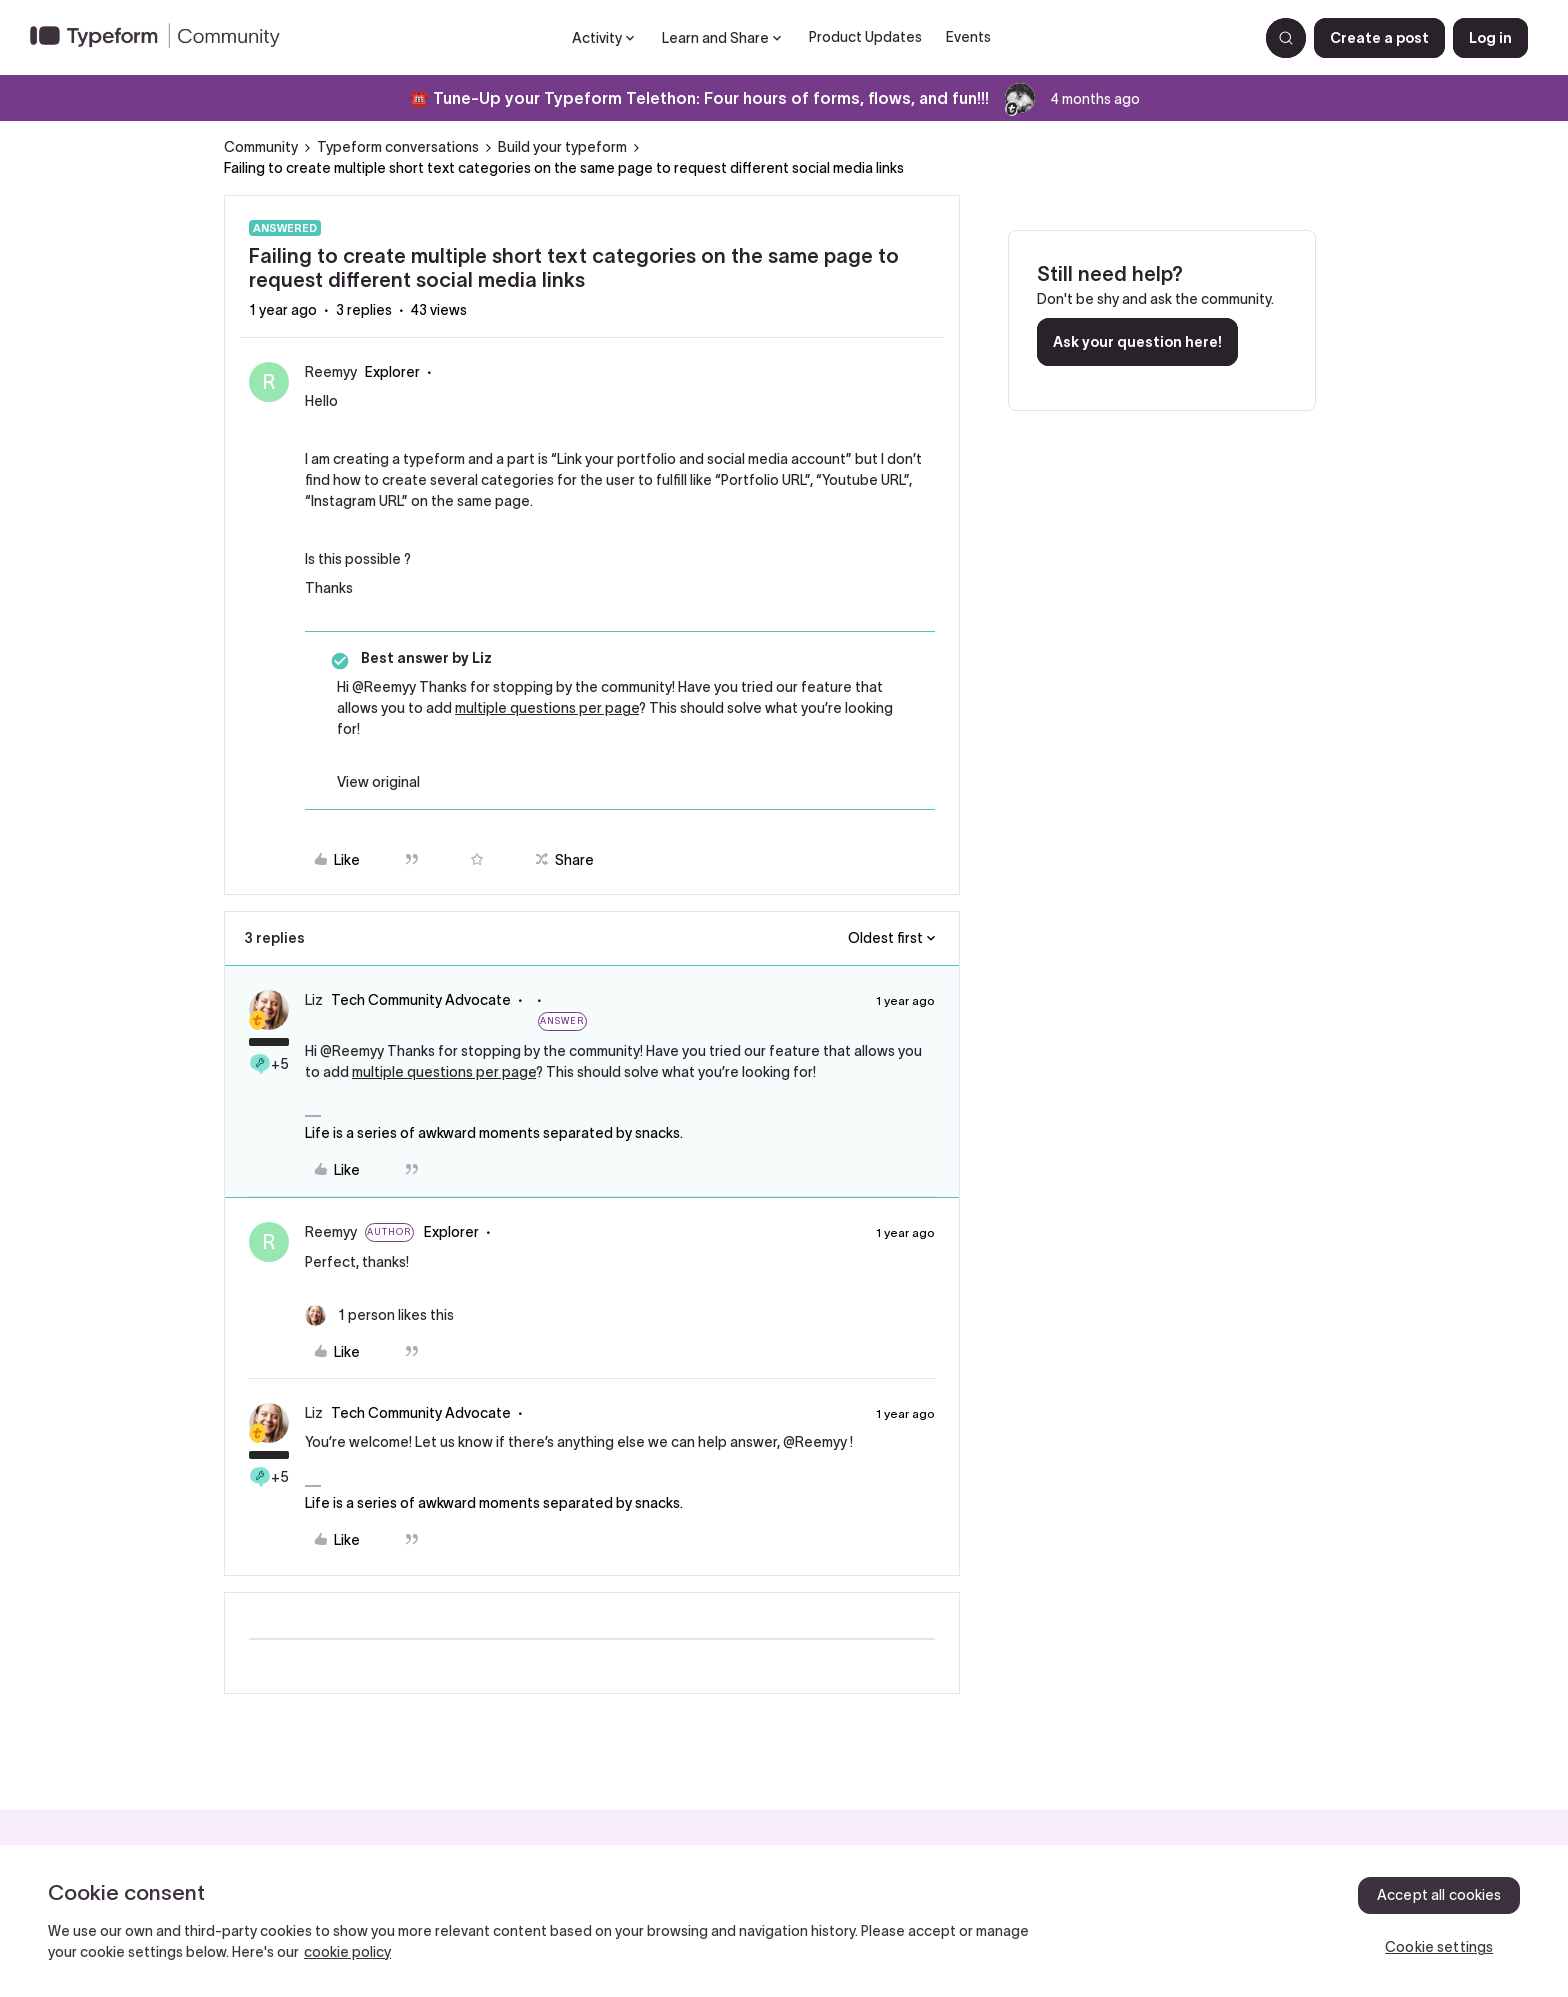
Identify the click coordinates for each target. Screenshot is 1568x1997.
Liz (314, 1000)
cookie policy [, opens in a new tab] (347, 1952)
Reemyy (331, 372)
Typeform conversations (398, 147)
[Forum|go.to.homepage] (163, 38)
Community (261, 147)
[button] (1379, 38)
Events (968, 37)
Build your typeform (562, 147)
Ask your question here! (1137, 342)
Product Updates (865, 37)
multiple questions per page (547, 708)
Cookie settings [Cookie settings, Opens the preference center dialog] (1439, 1947)
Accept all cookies (1439, 1895)
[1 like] (379, 1315)
